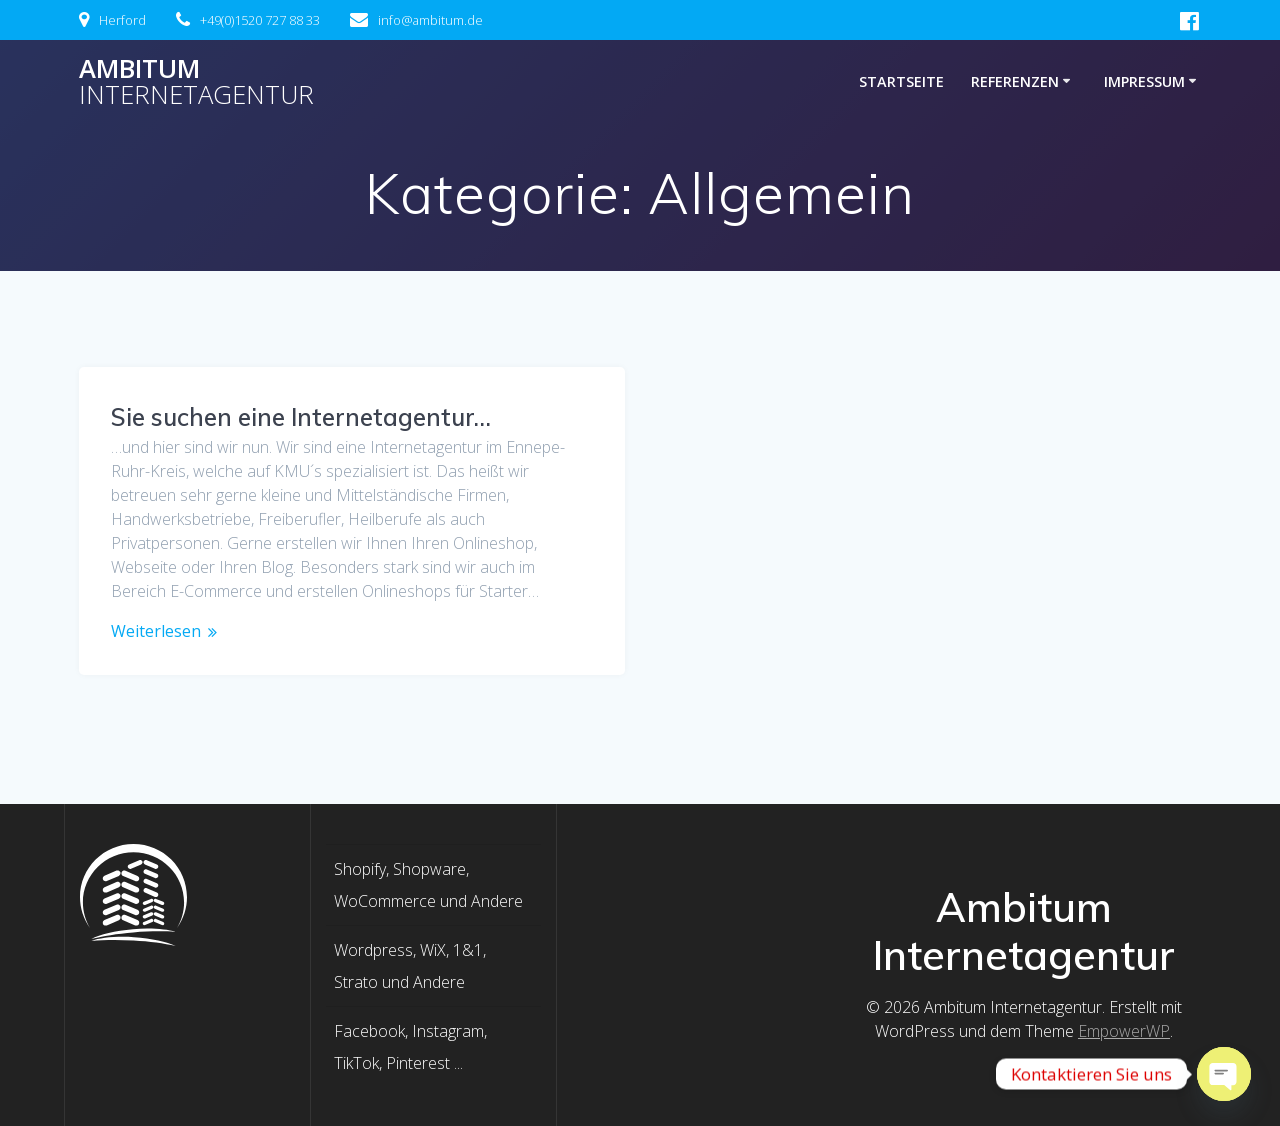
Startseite (901, 81)
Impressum (1144, 81)
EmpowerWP (1124, 1031)
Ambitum (196, 81)
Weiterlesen (156, 631)
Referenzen (1015, 81)
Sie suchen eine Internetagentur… (301, 417)
